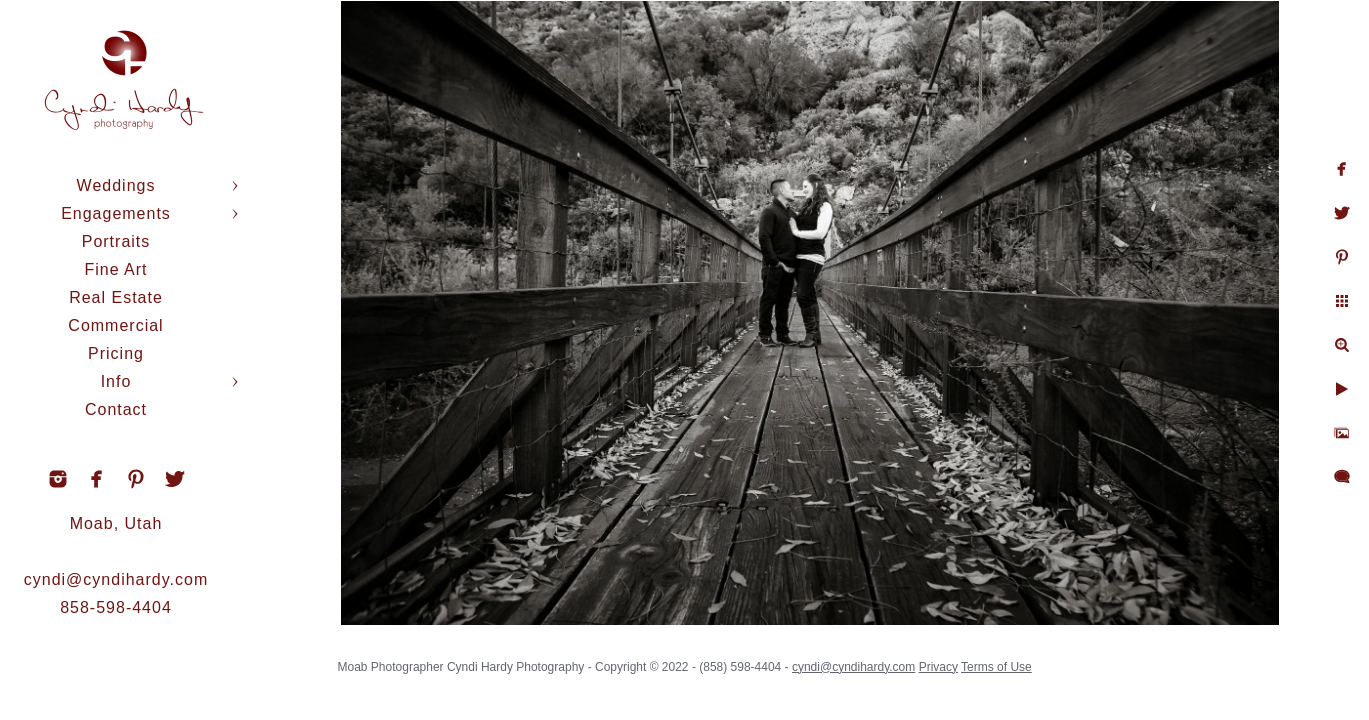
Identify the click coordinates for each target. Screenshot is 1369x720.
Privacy (943, 660)
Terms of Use (1001, 660)
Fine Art (115, 269)
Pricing (116, 353)
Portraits (116, 241)
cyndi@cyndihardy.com (116, 579)
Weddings (116, 185)
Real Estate (116, 297)
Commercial (115, 325)
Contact (116, 409)
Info (116, 381)
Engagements (116, 213)
